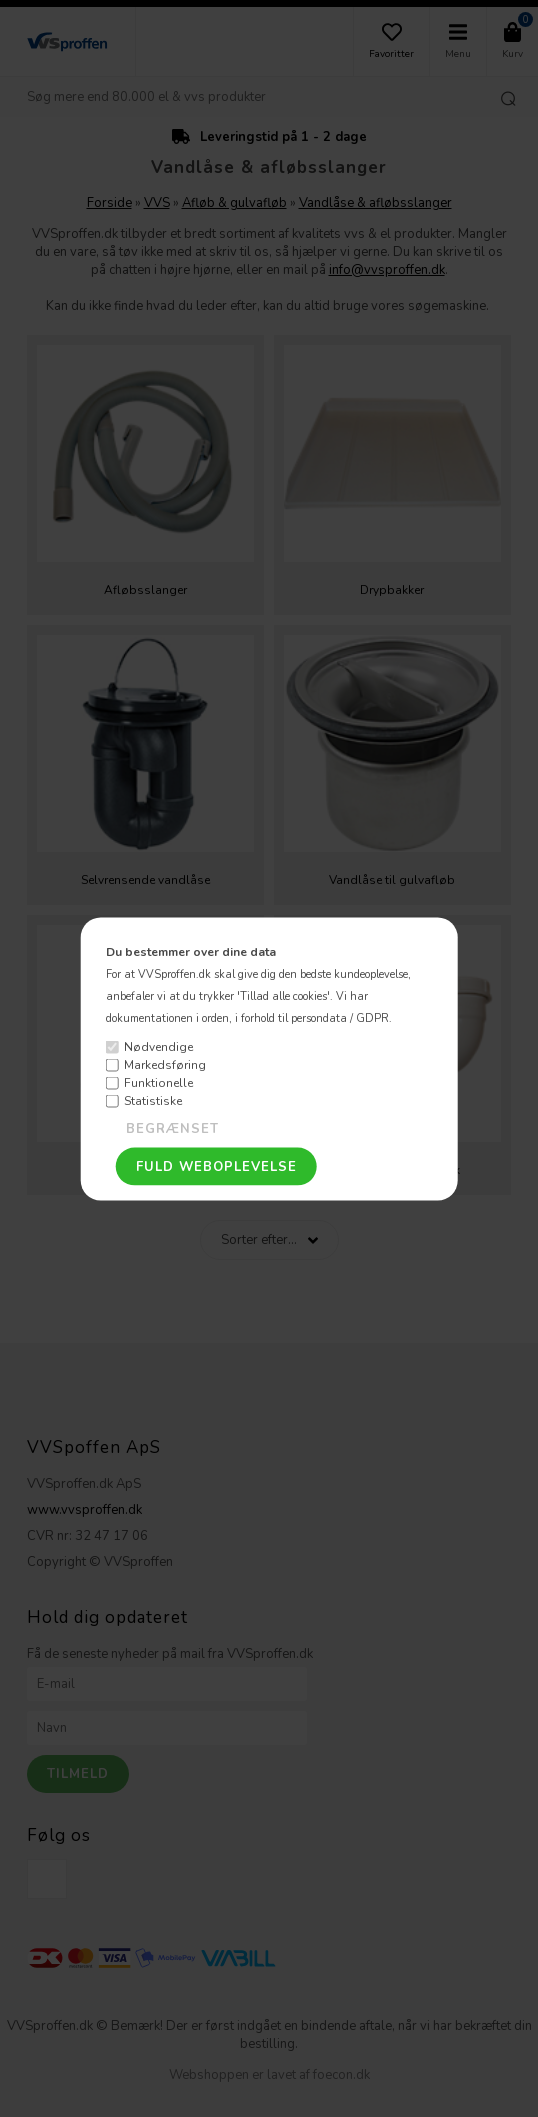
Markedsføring (165, 1065)
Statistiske (153, 1101)
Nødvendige (158, 1047)
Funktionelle (158, 1083)
